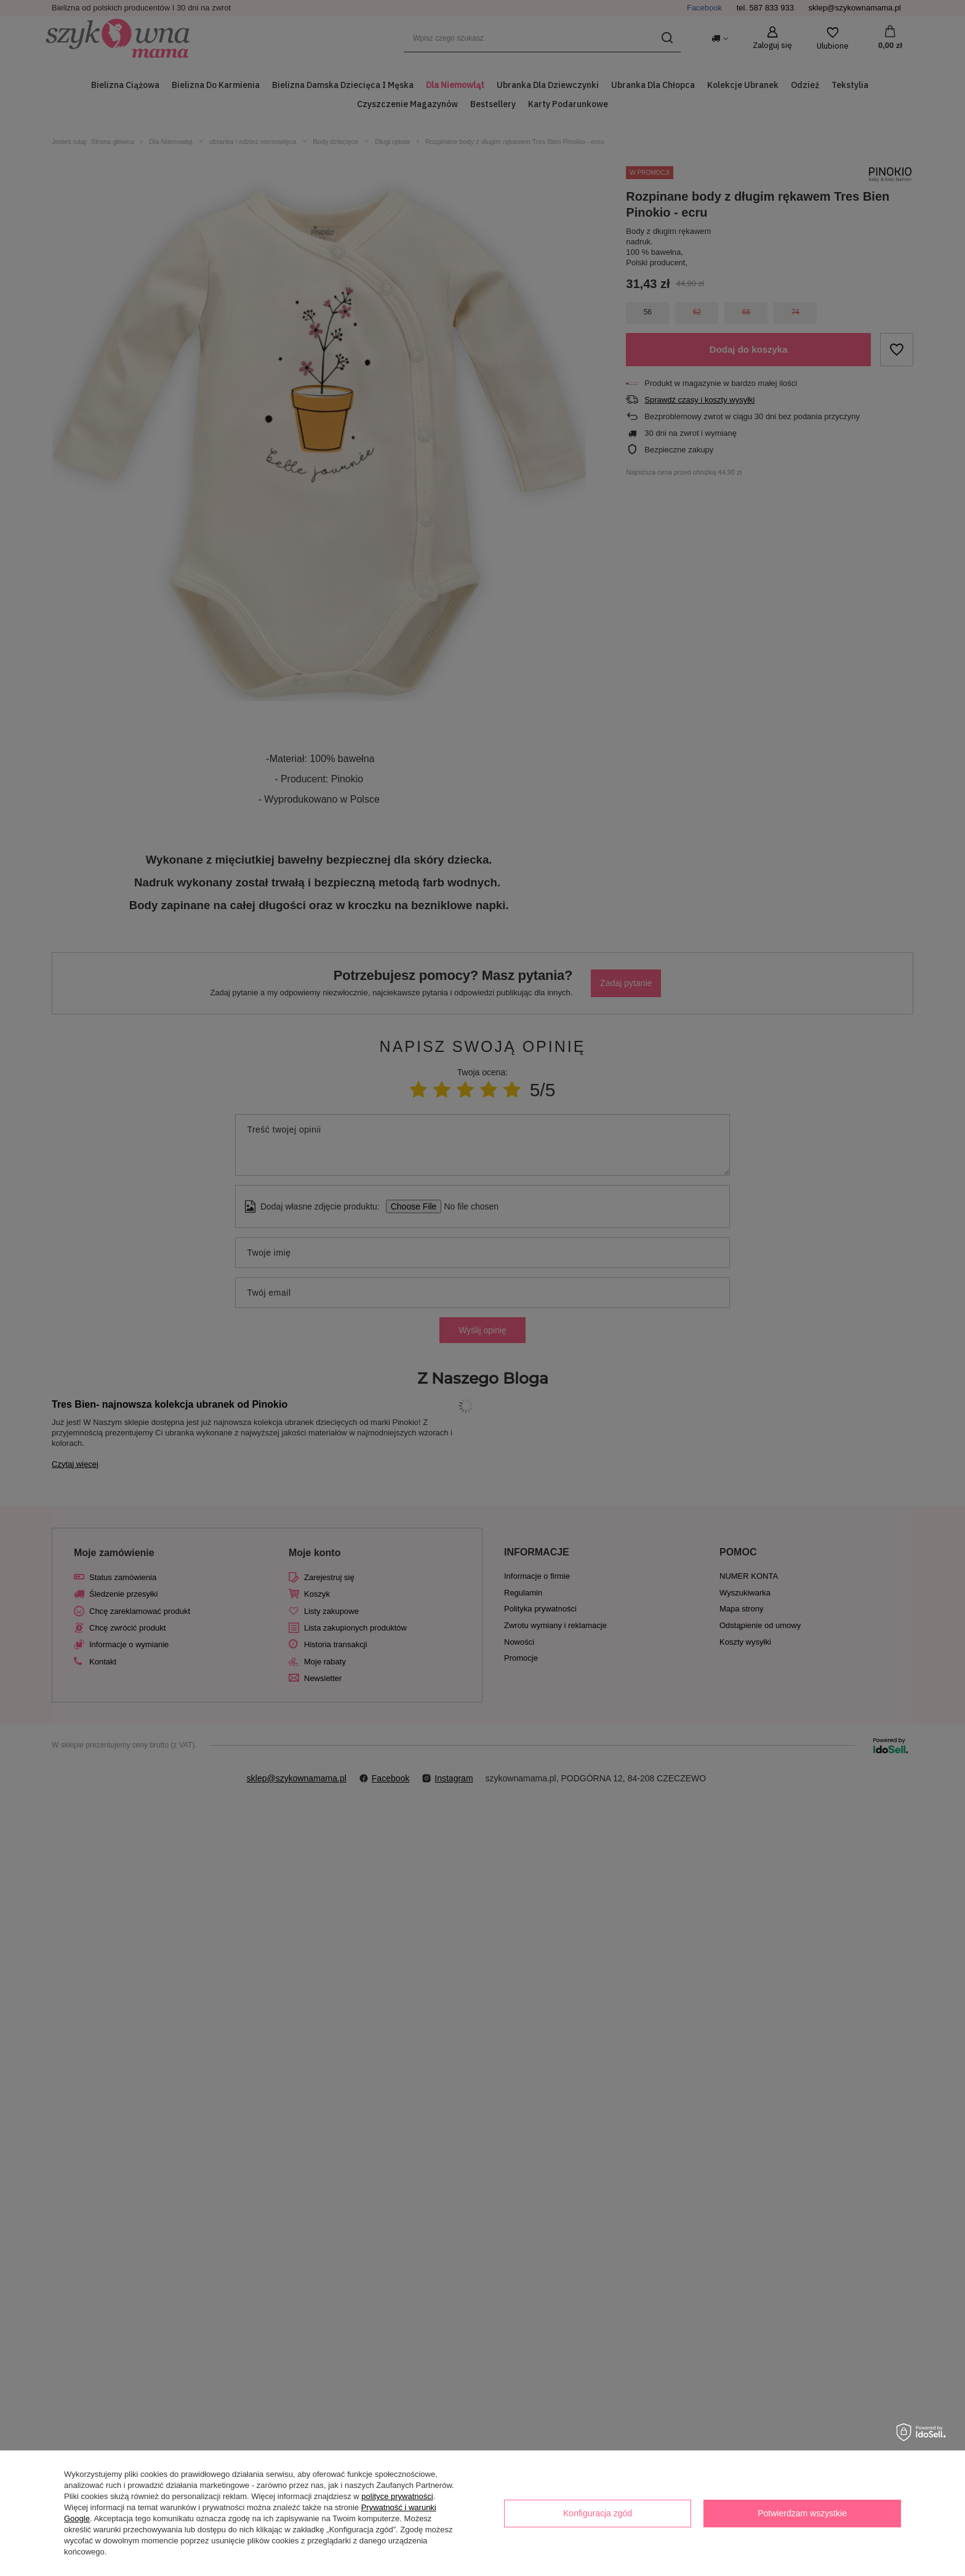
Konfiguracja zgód (597, 2513)
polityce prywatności (397, 2496)
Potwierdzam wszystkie (802, 2513)
